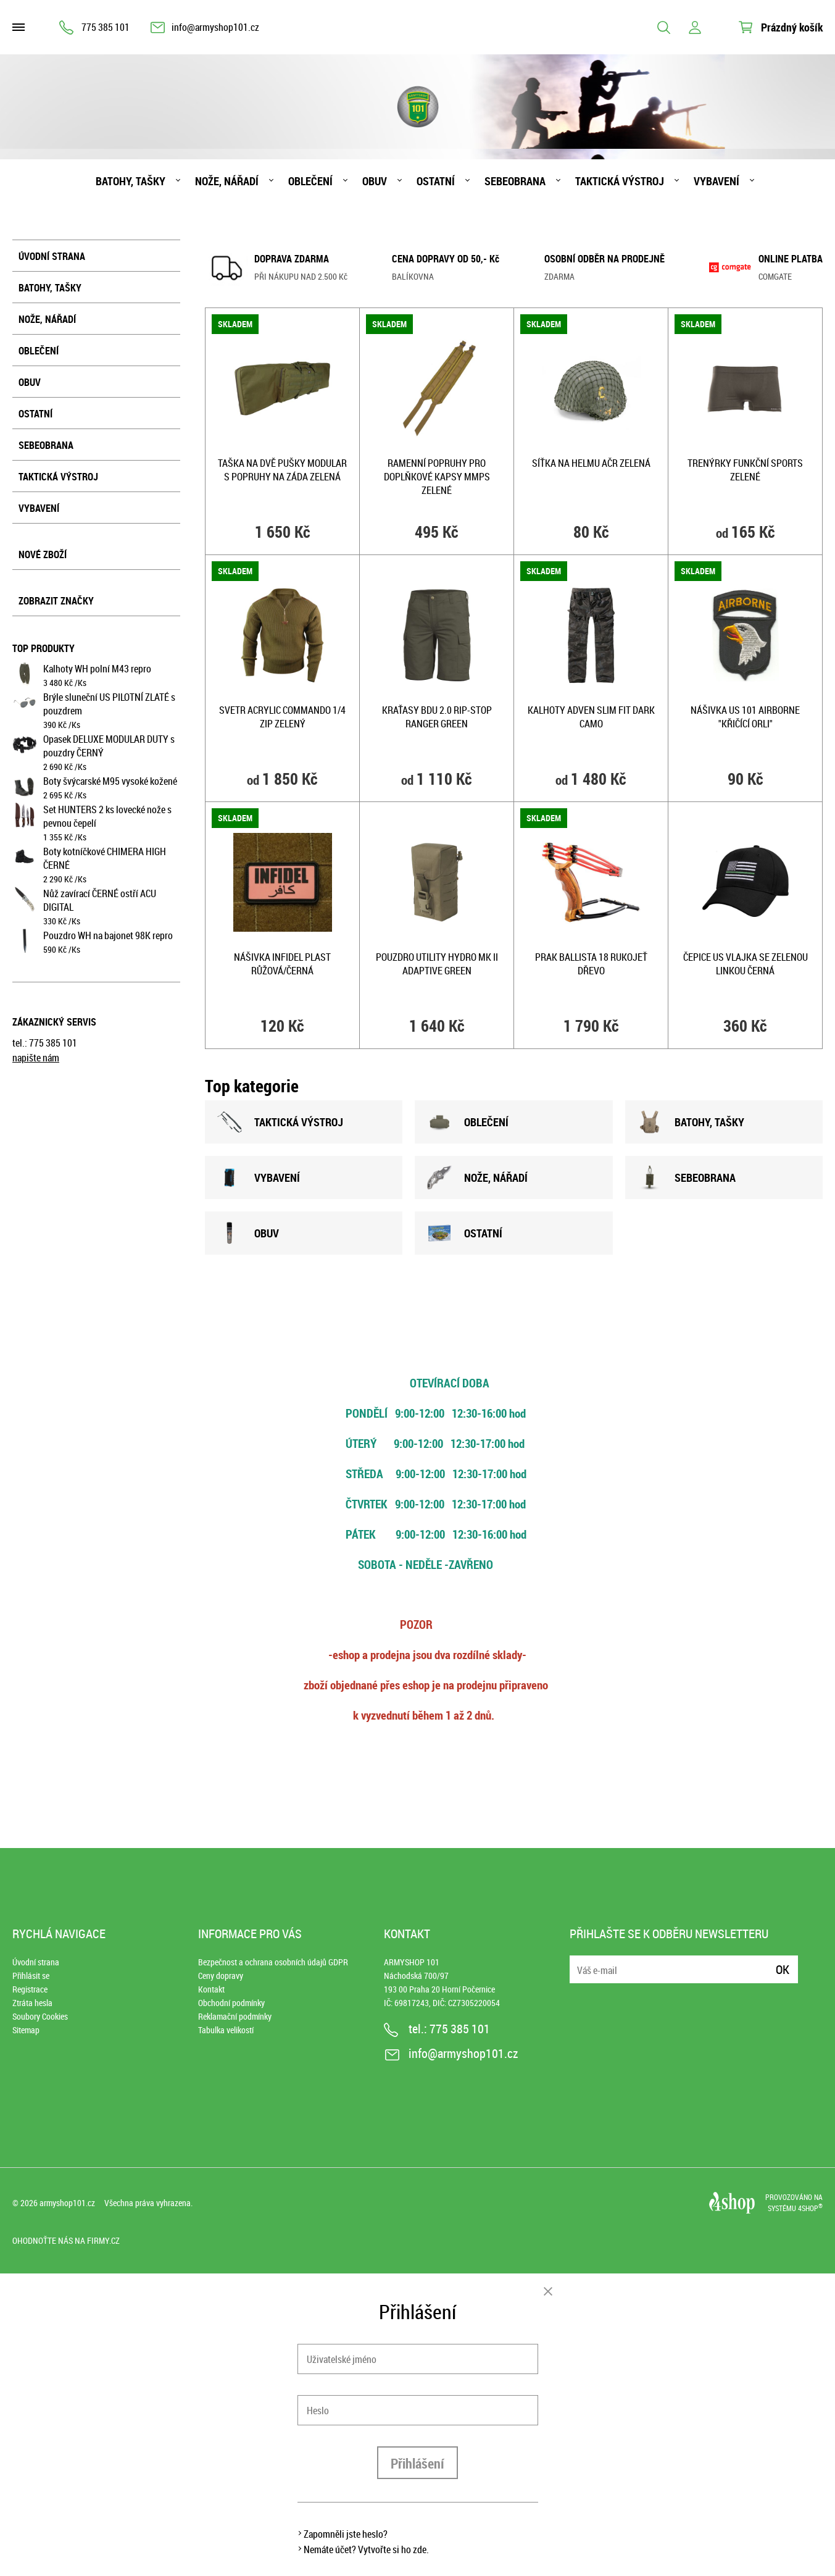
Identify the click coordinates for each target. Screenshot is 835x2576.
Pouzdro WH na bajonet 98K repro (108, 935)
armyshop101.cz (67, 2203)
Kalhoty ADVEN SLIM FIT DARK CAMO (591, 716)
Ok (782, 1969)
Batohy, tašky (130, 181)
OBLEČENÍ (468, 1122)
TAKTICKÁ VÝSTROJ (280, 1122)
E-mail (580, 1962)
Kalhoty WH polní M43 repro (97, 668)
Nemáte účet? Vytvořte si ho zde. (366, 2549)
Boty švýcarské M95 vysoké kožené (110, 781)
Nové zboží (43, 554)
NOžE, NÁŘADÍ (477, 1177)
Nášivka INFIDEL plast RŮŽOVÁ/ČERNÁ (282, 963)
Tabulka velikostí (226, 2030)
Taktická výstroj (619, 181)
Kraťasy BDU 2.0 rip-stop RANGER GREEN (437, 716)
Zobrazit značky (56, 601)
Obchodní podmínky (231, 2003)
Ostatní (436, 181)
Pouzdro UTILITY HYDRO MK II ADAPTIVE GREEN (437, 963)
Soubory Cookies (40, 2016)
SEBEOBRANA (687, 1177)
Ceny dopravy (220, 1975)
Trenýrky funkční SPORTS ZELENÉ (745, 469)
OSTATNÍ (464, 1233)
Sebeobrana (515, 181)
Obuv (374, 181)
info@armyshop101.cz (215, 27)
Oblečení (310, 181)
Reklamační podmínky (235, 2016)
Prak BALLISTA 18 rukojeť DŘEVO (591, 963)
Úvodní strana (52, 256)
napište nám (35, 1057)
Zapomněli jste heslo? (346, 2534)
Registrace (30, 1989)
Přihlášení (417, 2463)
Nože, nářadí (227, 181)
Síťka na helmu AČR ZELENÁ (591, 463)
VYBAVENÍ (258, 1177)
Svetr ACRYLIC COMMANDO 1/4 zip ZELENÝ (282, 716)
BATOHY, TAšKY (691, 1122)
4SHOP (810, 2208)
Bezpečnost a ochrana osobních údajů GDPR (273, 1962)
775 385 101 (105, 27)
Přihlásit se (30, 1975)
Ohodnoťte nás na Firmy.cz (66, 2240)
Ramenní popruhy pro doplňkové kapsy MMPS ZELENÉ (437, 476)
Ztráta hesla (32, 2003)
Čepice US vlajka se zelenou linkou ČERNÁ (745, 963)
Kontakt (211, 1989)
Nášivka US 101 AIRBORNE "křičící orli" (745, 716)
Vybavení (716, 181)
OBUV (248, 1233)
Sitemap (25, 2030)
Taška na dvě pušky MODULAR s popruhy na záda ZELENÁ (282, 469)
